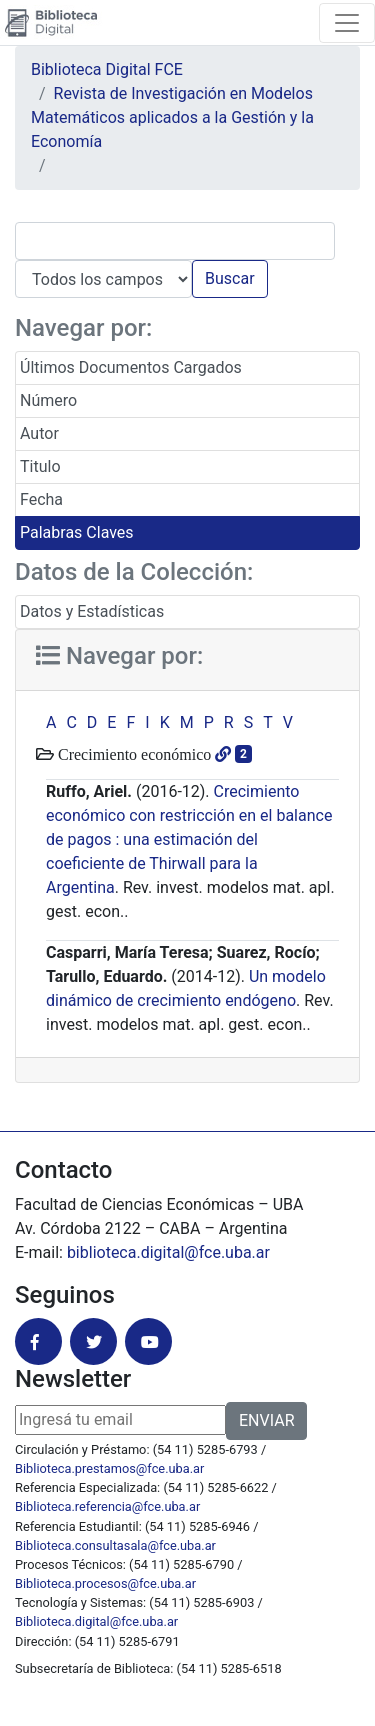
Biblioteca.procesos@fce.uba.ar (105, 1583)
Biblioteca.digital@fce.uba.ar (96, 1621)
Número (48, 400)
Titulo (40, 466)
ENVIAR (266, 1420)
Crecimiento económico (132, 754)
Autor (39, 433)
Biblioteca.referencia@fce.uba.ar (107, 1506)
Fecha (41, 499)
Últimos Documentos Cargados (131, 367)
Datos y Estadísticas (92, 611)
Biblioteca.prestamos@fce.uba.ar (109, 1468)
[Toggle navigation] (347, 23)
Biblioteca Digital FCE (107, 69)
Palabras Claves (77, 532)
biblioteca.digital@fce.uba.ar (168, 1252)
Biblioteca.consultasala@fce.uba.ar (115, 1545)
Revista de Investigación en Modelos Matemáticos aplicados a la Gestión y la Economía (172, 117)
